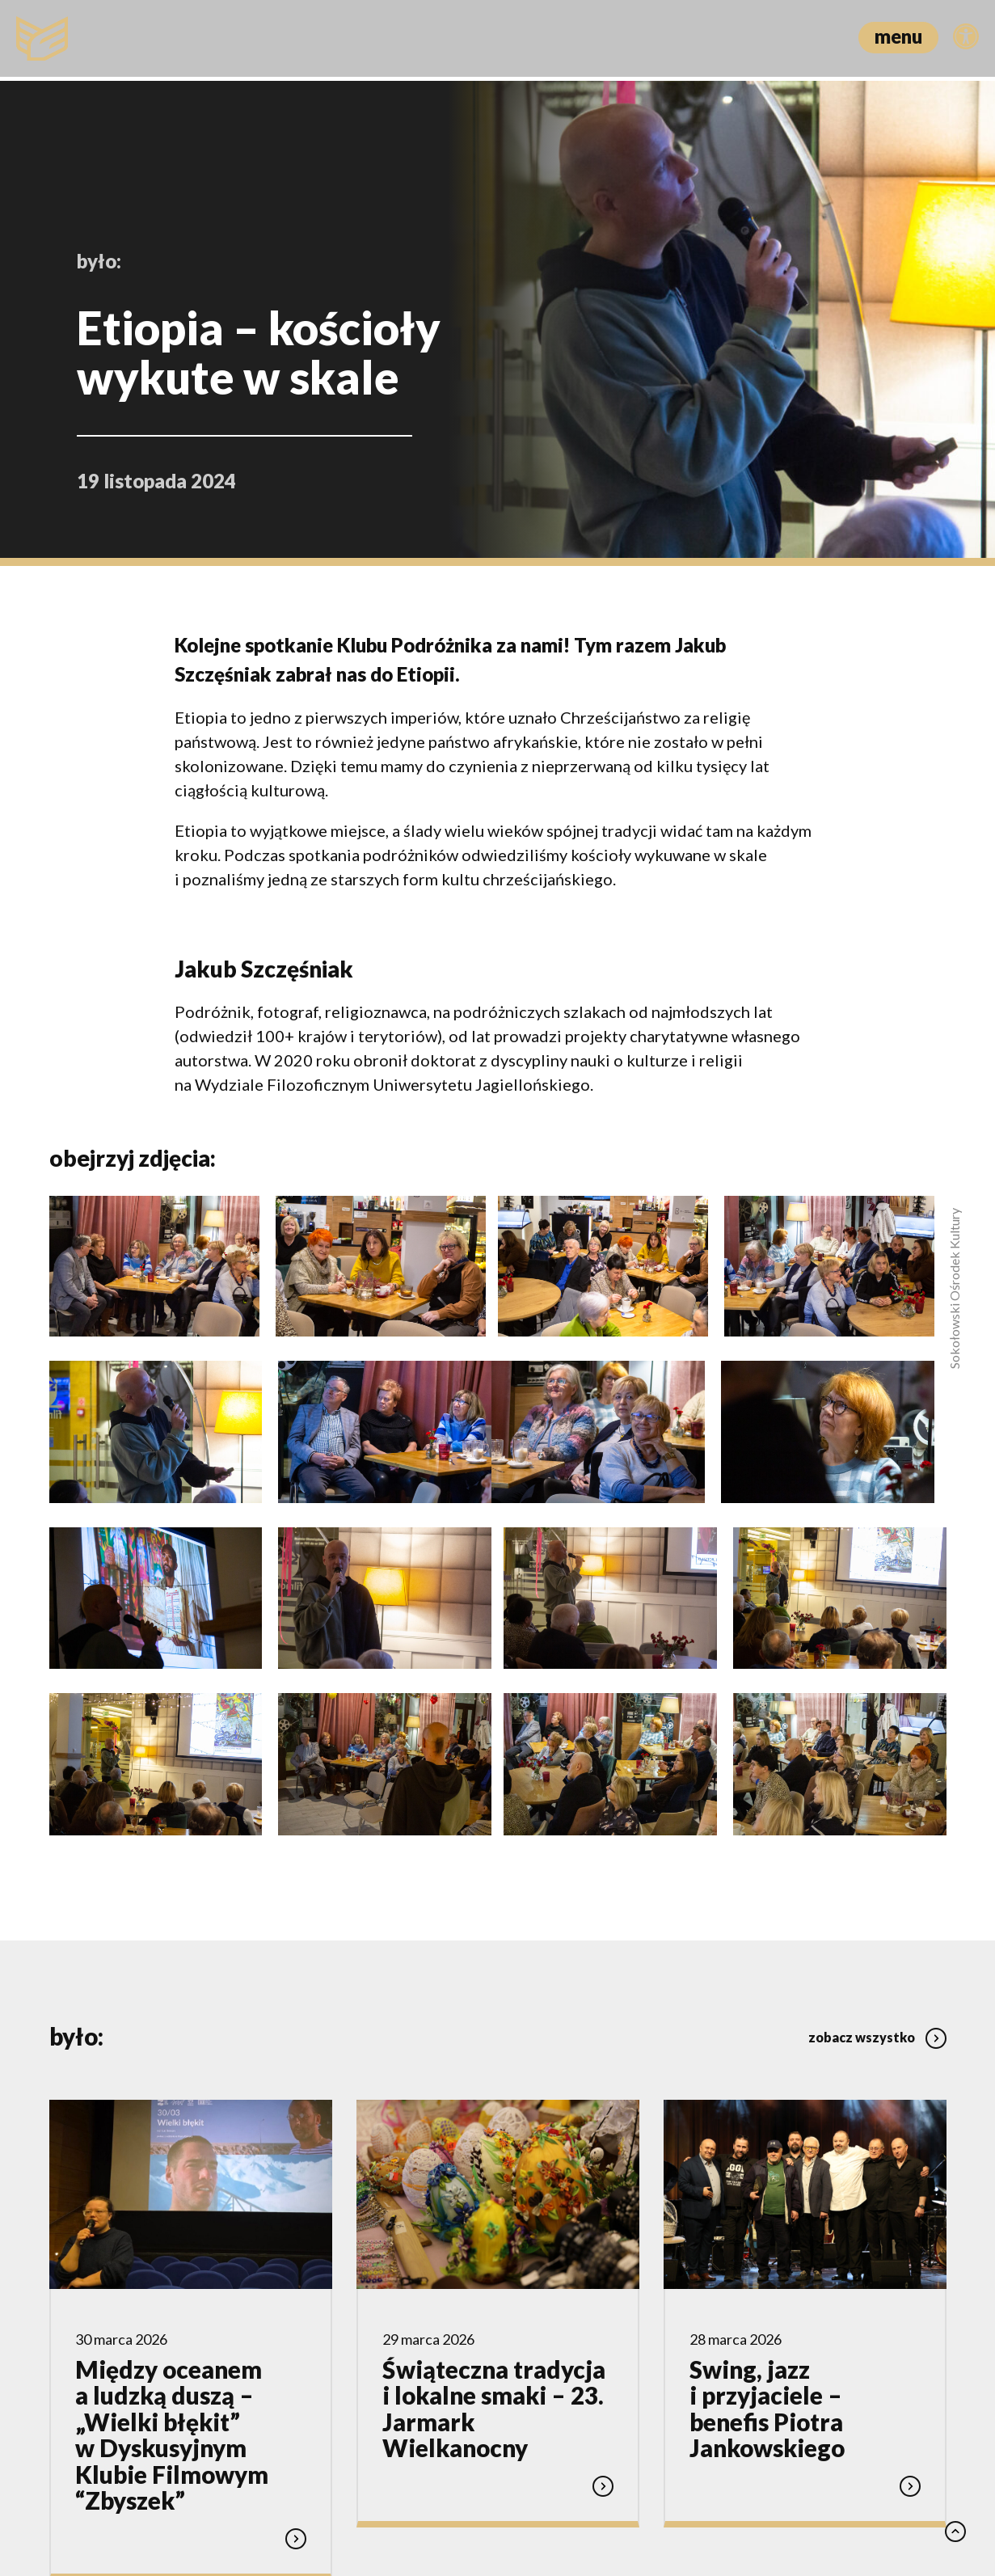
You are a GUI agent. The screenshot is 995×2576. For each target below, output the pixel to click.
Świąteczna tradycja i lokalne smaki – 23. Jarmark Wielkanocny (493, 2140)
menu (898, 36)
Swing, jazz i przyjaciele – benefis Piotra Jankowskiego (767, 2140)
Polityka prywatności (405, 2493)
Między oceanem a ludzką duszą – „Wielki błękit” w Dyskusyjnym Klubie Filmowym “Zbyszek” (171, 2167)
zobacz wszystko (877, 1763)
